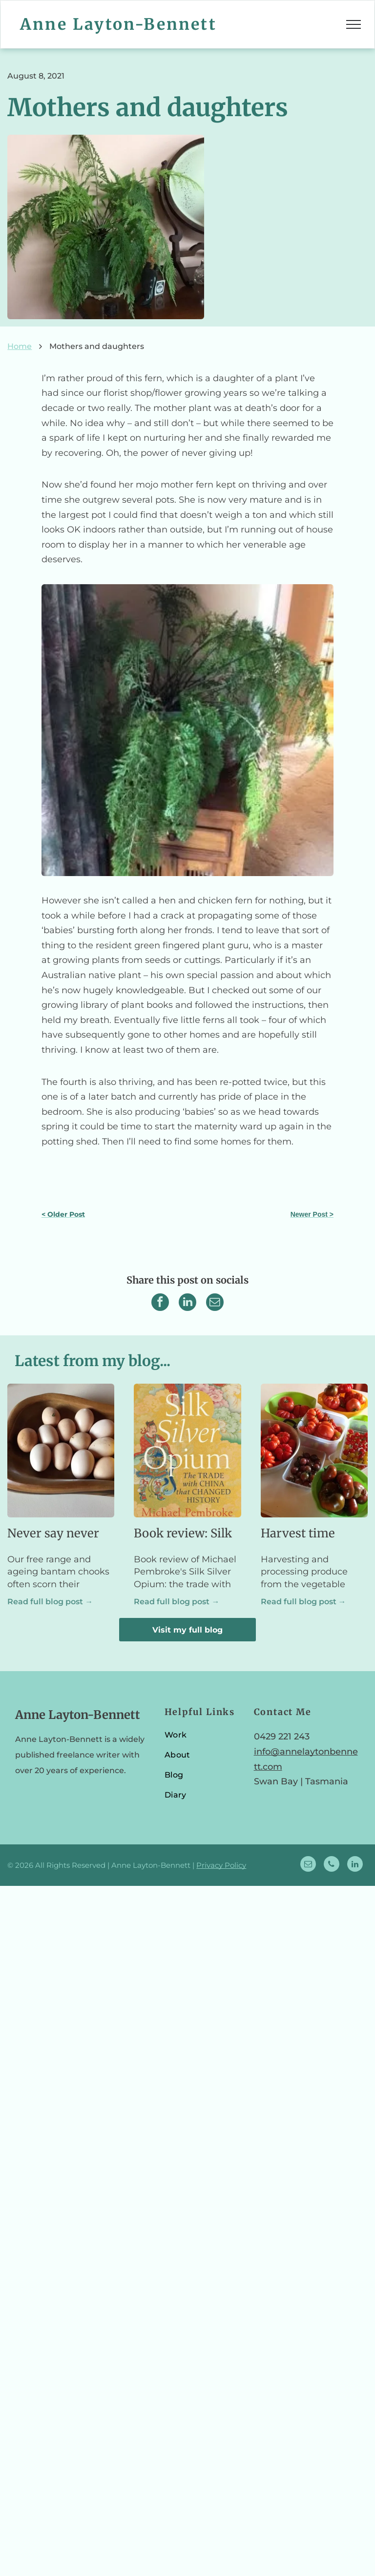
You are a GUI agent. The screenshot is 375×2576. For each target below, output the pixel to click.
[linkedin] (355, 1865)
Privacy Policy (221, 1865)
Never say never (53, 1533)
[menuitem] (202, 1739)
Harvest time (298, 1533)
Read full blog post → (50, 1601)
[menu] (353, 24)
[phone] (331, 1865)
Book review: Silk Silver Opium (183, 1534)
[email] (308, 1865)
